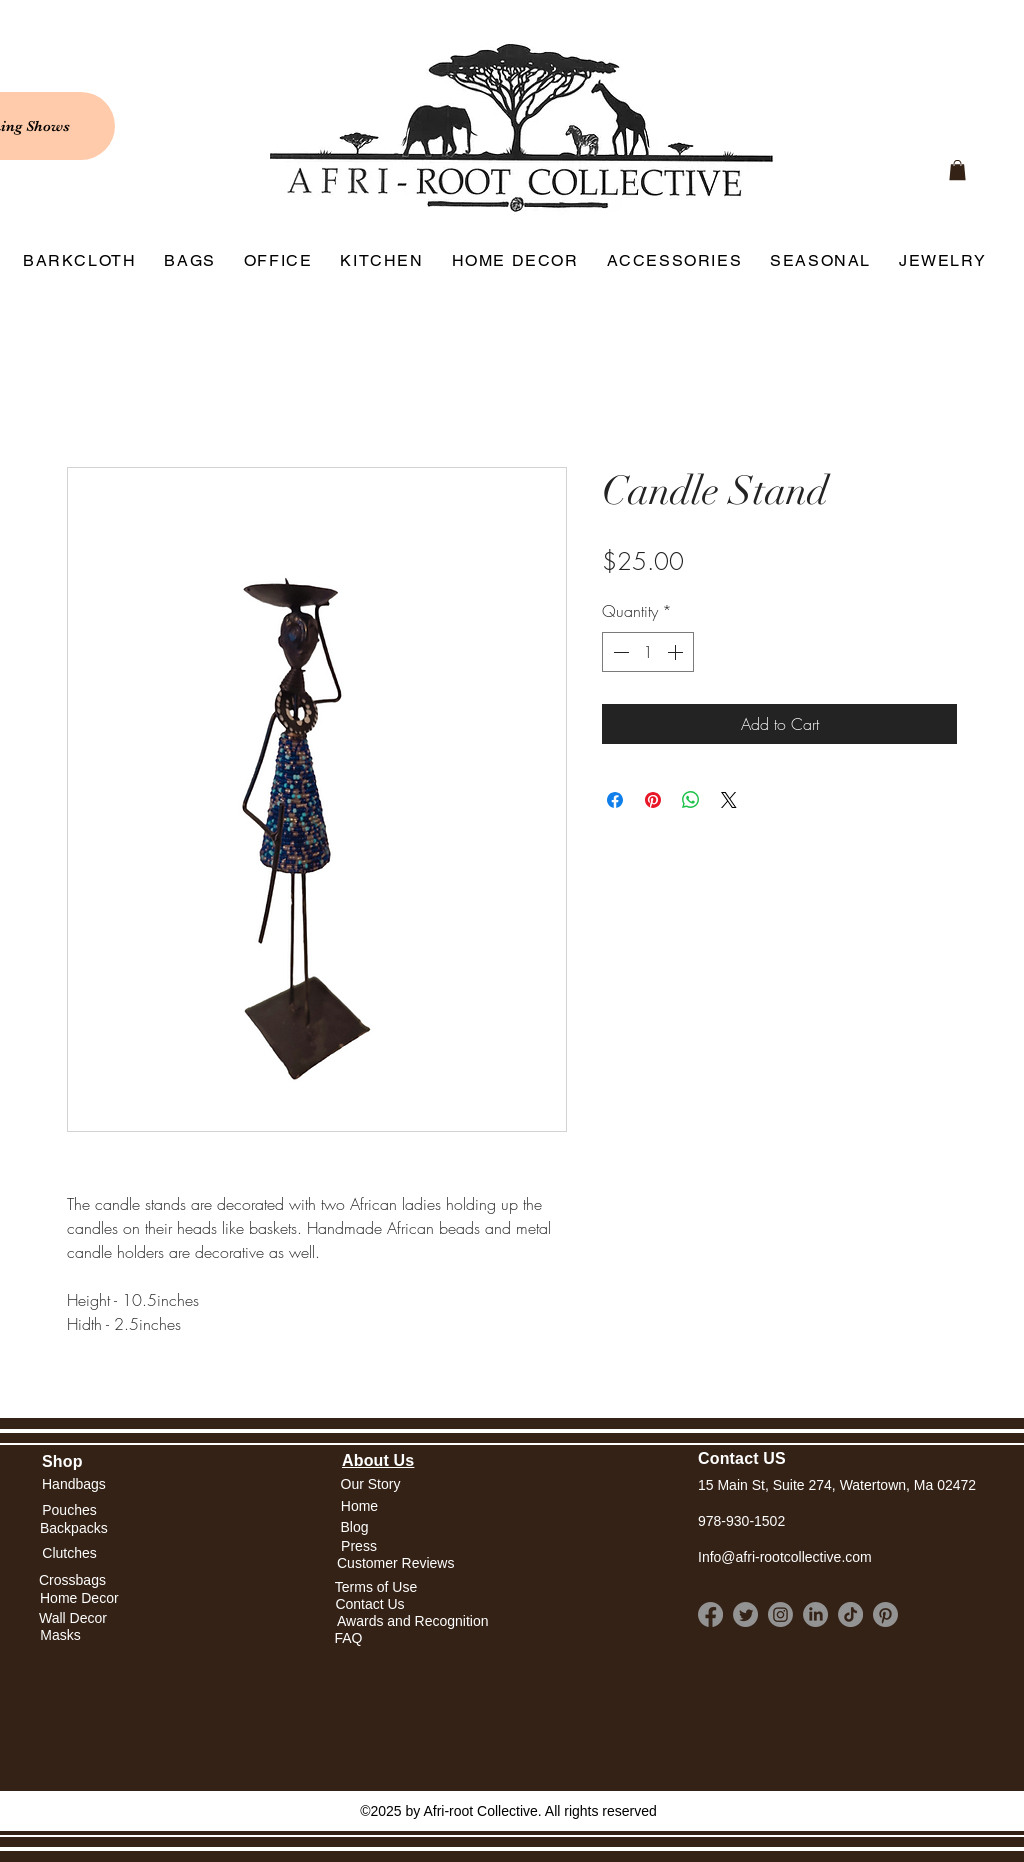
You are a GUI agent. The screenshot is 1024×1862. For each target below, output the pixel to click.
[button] (359, 1506)
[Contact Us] (370, 1604)
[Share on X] (729, 800)
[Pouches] (69, 1510)
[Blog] (354, 1527)
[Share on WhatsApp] (691, 800)
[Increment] (677, 652)
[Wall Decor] (73, 1618)
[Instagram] (780, 1614)
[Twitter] (745, 1614)
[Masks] (60, 1635)
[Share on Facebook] (615, 800)
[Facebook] (710, 1614)
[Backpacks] (74, 1528)
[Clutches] (69, 1554)
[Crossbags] (72, 1580)
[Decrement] (619, 652)
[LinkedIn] (815, 1614)
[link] (957, 170)
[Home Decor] (79, 1598)
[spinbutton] (648, 652)
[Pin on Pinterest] (653, 800)
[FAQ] (348, 1638)
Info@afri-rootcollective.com (785, 1557)
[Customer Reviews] (395, 1564)
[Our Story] (370, 1484)
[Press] (359, 1547)
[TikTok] (850, 1614)
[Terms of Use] (376, 1587)
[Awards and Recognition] (413, 1621)
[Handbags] (74, 1484)
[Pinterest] (885, 1614)
